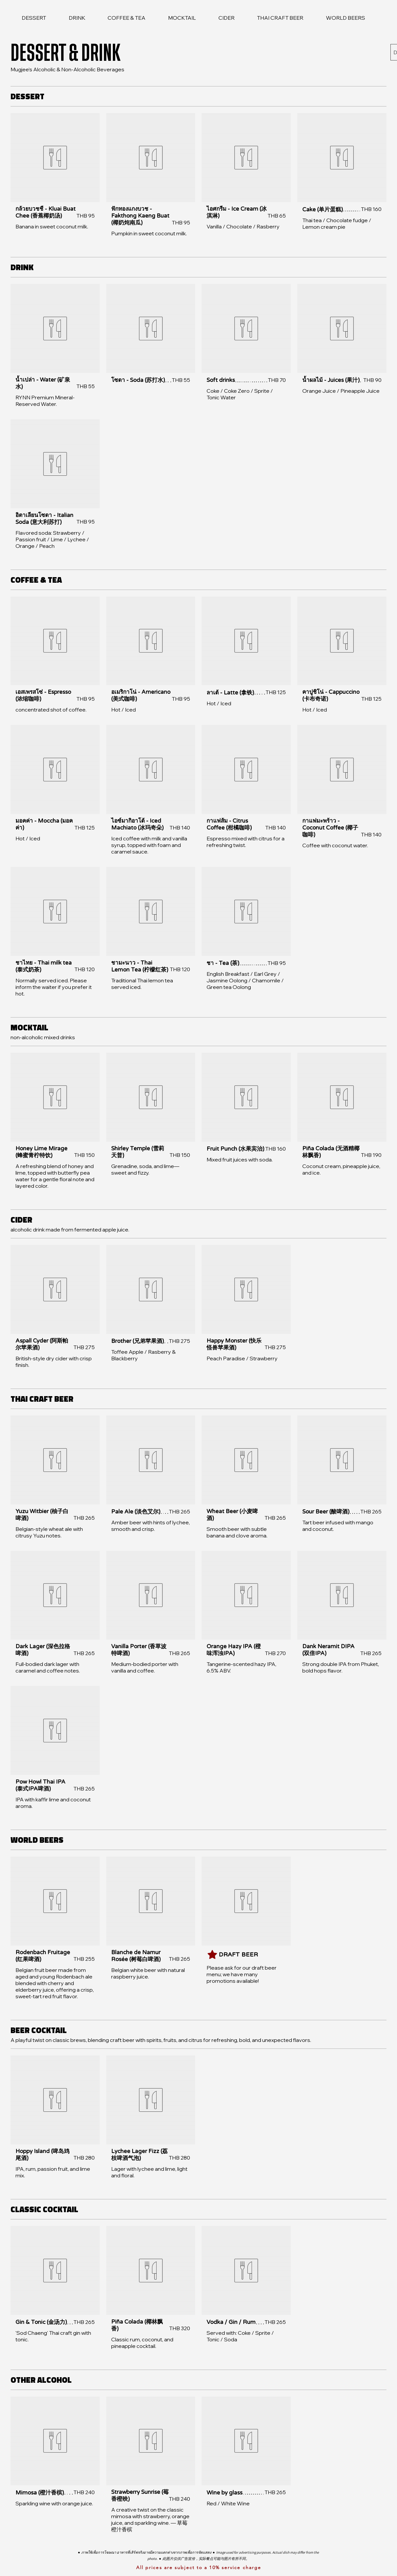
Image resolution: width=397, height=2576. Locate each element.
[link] (34, 17)
